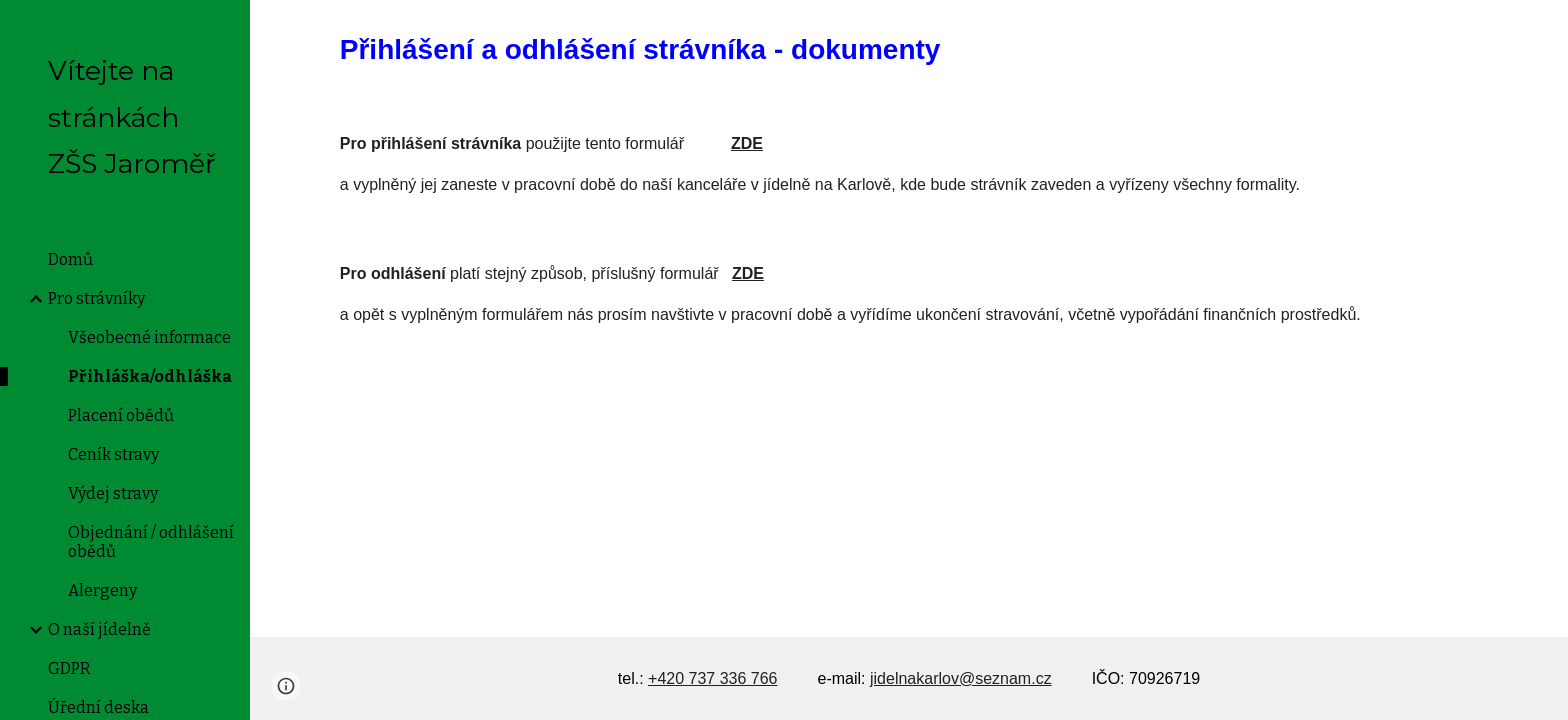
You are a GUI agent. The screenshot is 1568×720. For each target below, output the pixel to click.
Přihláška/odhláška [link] (150, 376)
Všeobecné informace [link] (149, 337)
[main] (909, 49)
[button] (1544, 28)
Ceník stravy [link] (113, 454)
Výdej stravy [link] (113, 493)
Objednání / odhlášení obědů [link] (151, 542)
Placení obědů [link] (121, 415)
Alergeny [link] (102, 590)
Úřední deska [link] (98, 707)
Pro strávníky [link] (96, 298)
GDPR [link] (69, 668)
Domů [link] (70, 259)
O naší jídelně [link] (99, 629)
